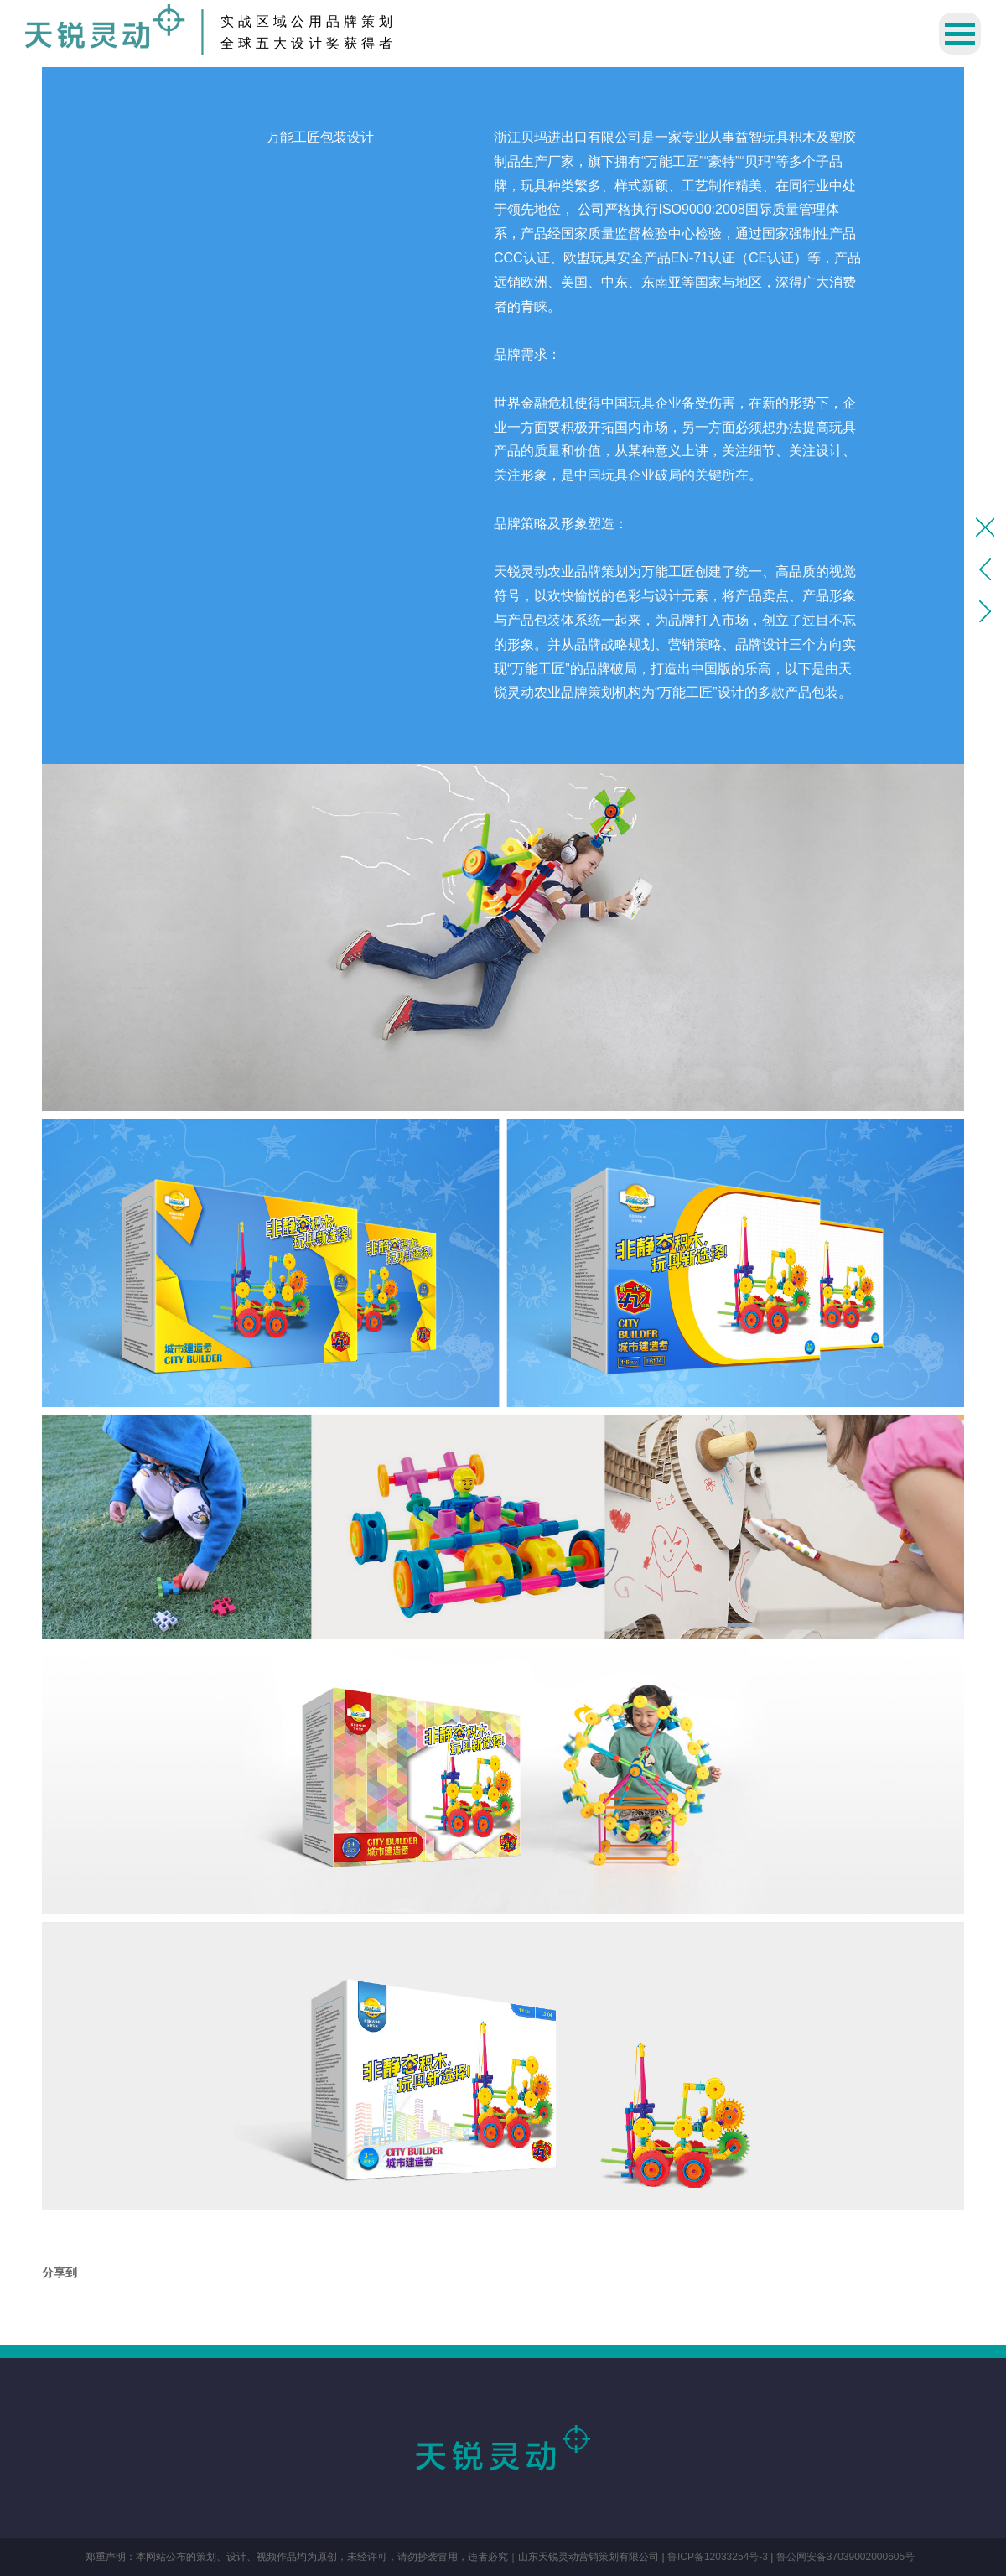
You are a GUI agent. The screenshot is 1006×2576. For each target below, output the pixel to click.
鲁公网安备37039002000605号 (845, 2557)
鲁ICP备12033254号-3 (717, 2557)
